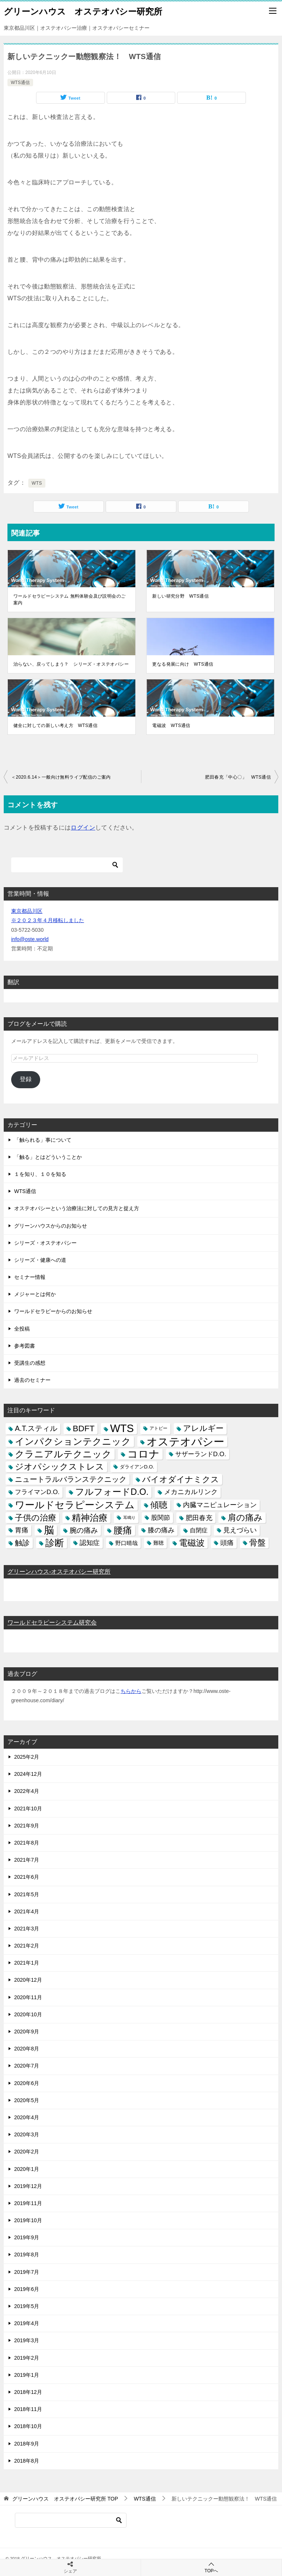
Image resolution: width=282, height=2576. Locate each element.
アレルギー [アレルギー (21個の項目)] (203, 1428)
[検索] (67, 864)
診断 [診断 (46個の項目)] (54, 1543)
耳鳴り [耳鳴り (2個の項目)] (129, 1517)
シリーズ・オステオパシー (45, 1243)
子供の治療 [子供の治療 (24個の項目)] (35, 1517)
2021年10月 (28, 1808)
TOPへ (211, 2567)
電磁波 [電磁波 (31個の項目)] (192, 1543)
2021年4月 (26, 1911)
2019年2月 (26, 2358)
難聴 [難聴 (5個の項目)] (158, 1543)
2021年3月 (26, 1929)
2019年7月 (26, 2272)
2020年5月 (26, 2100)
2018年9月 (26, 2444)
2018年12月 (28, 2392)
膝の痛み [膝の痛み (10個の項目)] (161, 1530)
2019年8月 (26, 2254)
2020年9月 (26, 2031)
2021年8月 (26, 1843)
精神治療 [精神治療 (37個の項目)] (90, 1518)
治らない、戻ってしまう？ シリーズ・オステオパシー (71, 664)
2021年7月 (26, 1860)
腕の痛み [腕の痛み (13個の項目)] (84, 1530)
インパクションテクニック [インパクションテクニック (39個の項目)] (73, 1441)
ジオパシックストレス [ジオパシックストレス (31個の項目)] (59, 1466)
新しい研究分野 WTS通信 (180, 596)
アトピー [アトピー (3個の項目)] (158, 1428)
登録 (26, 1079)
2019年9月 (26, 2237)
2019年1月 (26, 2375)
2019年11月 (28, 2203)
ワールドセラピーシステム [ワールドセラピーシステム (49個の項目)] (75, 1505)
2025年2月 (26, 1757)
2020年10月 (28, 2014)
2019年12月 (28, 2186)
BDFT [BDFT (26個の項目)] (84, 1428)
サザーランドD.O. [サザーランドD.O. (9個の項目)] (200, 1454)
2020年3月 (26, 2134)
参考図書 (24, 1346)
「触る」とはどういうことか (48, 1157)
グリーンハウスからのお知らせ (50, 1226)
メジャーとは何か (35, 1294)
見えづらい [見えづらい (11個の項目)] (240, 1530)
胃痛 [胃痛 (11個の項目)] (21, 1530)
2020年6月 (26, 2083)
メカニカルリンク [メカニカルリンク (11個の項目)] (191, 1492)
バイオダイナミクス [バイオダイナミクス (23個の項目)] (180, 1479)
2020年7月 (26, 2066)
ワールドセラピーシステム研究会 (52, 1622)
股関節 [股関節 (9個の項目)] (160, 1517)
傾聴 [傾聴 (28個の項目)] (158, 1505)
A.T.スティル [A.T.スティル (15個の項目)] (36, 1428)
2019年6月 (26, 2289)
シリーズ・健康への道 (40, 1260)
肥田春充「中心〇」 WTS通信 (238, 777)
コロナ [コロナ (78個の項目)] (143, 1454)
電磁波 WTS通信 (171, 725)
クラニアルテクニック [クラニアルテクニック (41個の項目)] (63, 1454)
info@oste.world (30, 939)
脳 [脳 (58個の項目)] (49, 1530)
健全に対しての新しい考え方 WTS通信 (55, 725)
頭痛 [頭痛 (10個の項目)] (227, 1542)
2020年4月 (26, 2117)
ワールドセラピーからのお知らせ (53, 1311)
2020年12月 (28, 1980)
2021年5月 (26, 1894)
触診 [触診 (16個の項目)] (22, 1543)
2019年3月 (26, 2340)
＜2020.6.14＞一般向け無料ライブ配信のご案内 (61, 777)
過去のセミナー (32, 1380)
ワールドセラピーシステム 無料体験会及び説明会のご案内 (69, 599)
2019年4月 (26, 2323)
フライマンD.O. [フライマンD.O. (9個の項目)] (37, 1492)
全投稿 (22, 1329)
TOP (65, 2499)
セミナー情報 (29, 1277)
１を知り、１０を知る (40, 1174)
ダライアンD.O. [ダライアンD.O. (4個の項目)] (137, 1467)
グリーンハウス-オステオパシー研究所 (58, 1571)
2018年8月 (26, 2461)
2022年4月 (26, 1791)
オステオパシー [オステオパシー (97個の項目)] (185, 1441)
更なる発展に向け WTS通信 (182, 664)
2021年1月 (26, 1963)
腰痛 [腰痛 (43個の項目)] (122, 1530)
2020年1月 (26, 2169)
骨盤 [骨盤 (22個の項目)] (257, 1542)
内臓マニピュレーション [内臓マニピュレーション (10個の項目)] (220, 1505)
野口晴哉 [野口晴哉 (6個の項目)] (126, 1543)
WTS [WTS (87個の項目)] (122, 1428)
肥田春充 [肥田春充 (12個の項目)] (199, 1518)
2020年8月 (26, 2049)
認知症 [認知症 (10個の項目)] (90, 1542)
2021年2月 (26, 1946)
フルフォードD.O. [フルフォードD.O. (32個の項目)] (111, 1492)
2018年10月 (28, 2426)
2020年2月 (26, 2152)
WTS (37, 483)
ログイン (83, 827)
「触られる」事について (42, 1140)
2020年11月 (28, 1997)
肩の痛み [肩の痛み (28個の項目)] (245, 1517)
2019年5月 (26, 2306)
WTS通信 (20, 82)
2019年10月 (28, 2220)
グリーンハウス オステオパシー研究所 (83, 10)
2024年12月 (28, 1774)
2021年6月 (26, 1877)
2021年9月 (26, 1826)
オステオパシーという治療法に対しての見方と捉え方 (76, 1208)
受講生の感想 (29, 1363)
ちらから (131, 1691)
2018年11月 (28, 2409)
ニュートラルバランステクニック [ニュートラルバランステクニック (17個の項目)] (70, 1479)
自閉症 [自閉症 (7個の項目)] (199, 1530)
